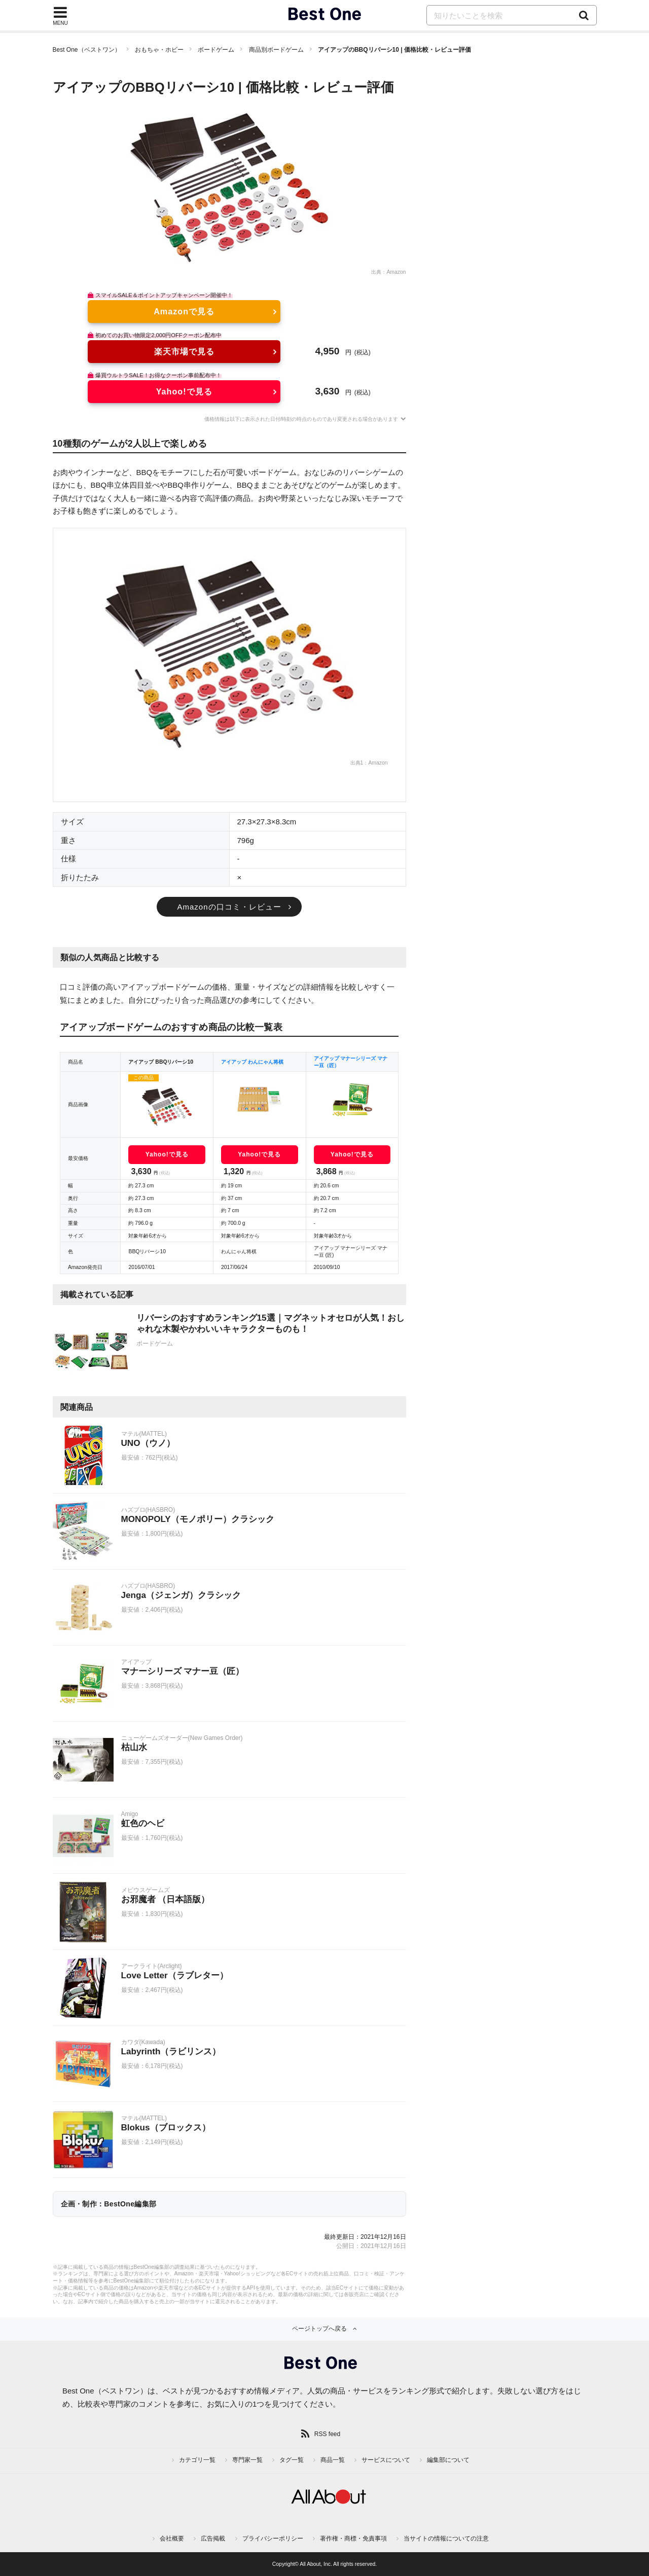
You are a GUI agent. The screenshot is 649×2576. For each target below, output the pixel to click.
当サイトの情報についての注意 (446, 2538)
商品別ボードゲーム (276, 49)
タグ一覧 (291, 2459)
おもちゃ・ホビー (159, 49)
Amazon (396, 272)
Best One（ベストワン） (87, 49)
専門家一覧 (247, 2459)
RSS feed (327, 2434)
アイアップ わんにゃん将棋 (252, 1062)
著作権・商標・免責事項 (353, 2538)
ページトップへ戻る (319, 2328)
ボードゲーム (216, 49)
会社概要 (172, 2538)
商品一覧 (332, 2459)
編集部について (448, 2459)
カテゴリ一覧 (197, 2459)
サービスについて (386, 2459)
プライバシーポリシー (272, 2538)
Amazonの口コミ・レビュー (229, 906)
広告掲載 (213, 2538)
